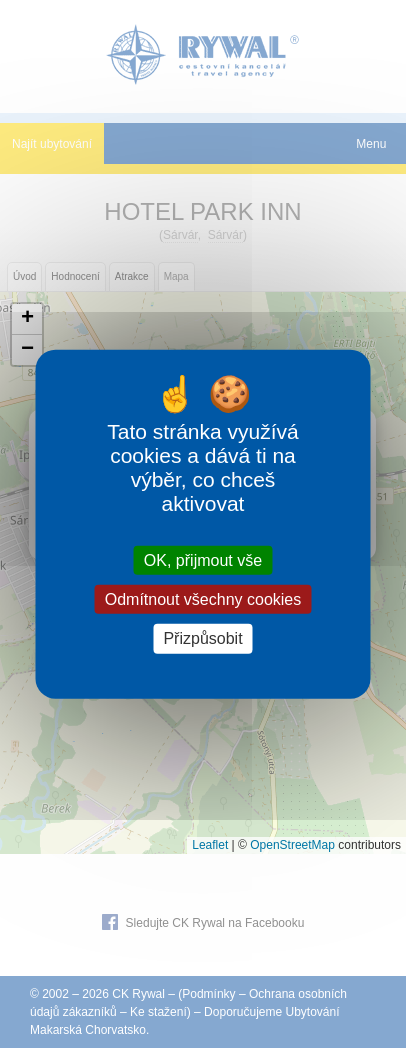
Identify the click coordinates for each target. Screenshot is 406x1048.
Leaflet (210, 845)
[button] (27, 319)
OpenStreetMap (292, 845)
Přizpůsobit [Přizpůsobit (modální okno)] (202, 638)
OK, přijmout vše (203, 560)
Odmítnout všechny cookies (203, 599)
